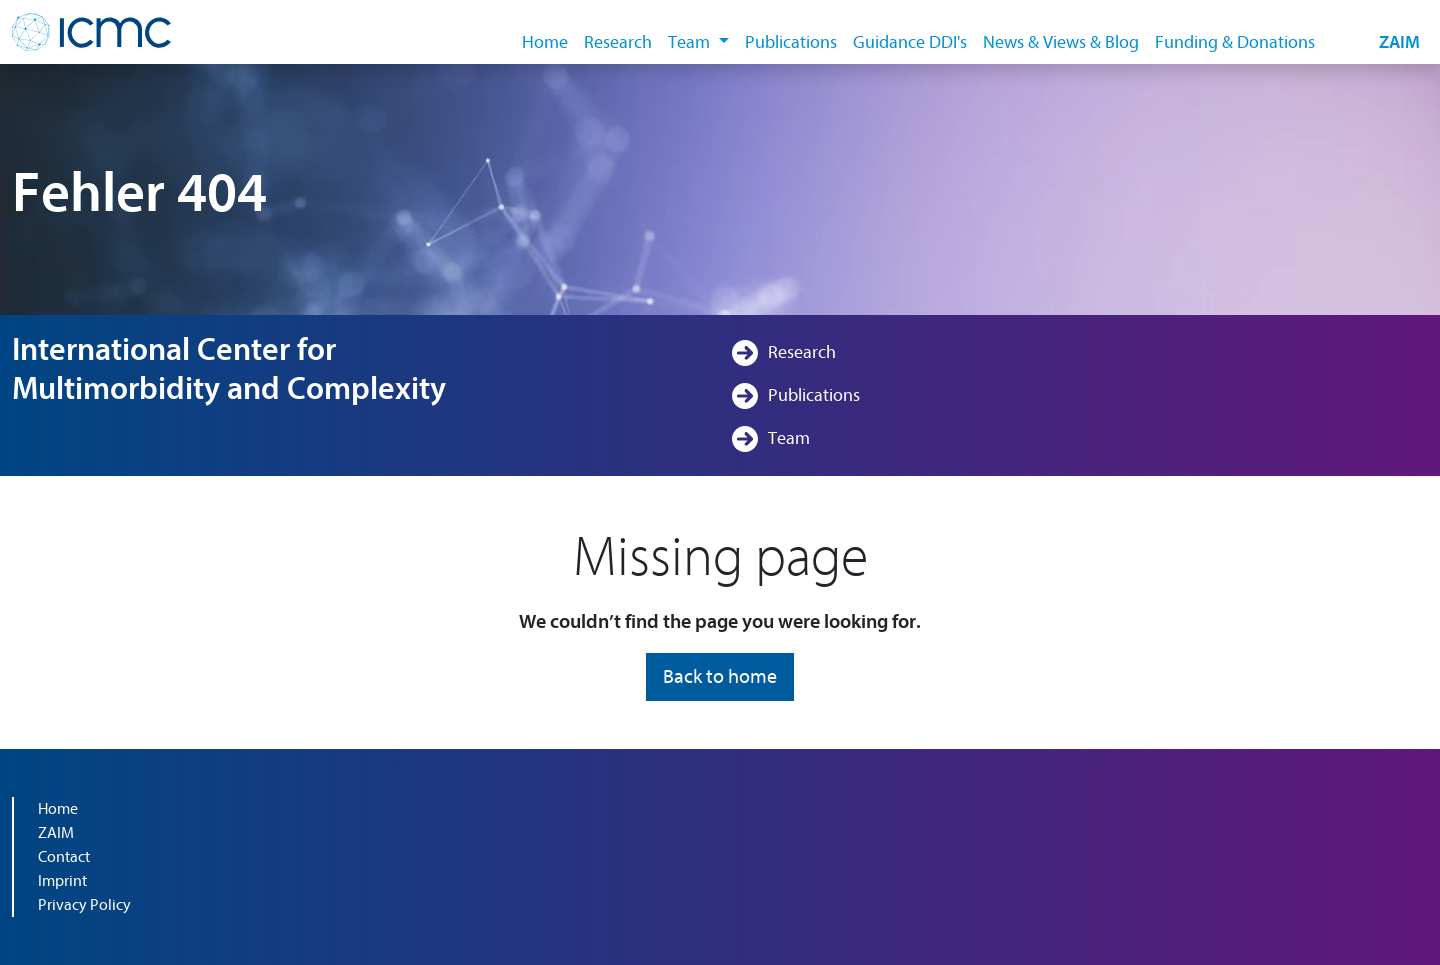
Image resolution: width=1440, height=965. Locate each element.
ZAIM (1399, 42)
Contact (64, 857)
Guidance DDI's (910, 42)
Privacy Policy (84, 905)
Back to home (720, 676)
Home (545, 42)
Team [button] (691, 42)
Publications (791, 42)
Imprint (62, 881)
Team (789, 438)
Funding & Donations (1235, 42)
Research (618, 42)
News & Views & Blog (1061, 42)
